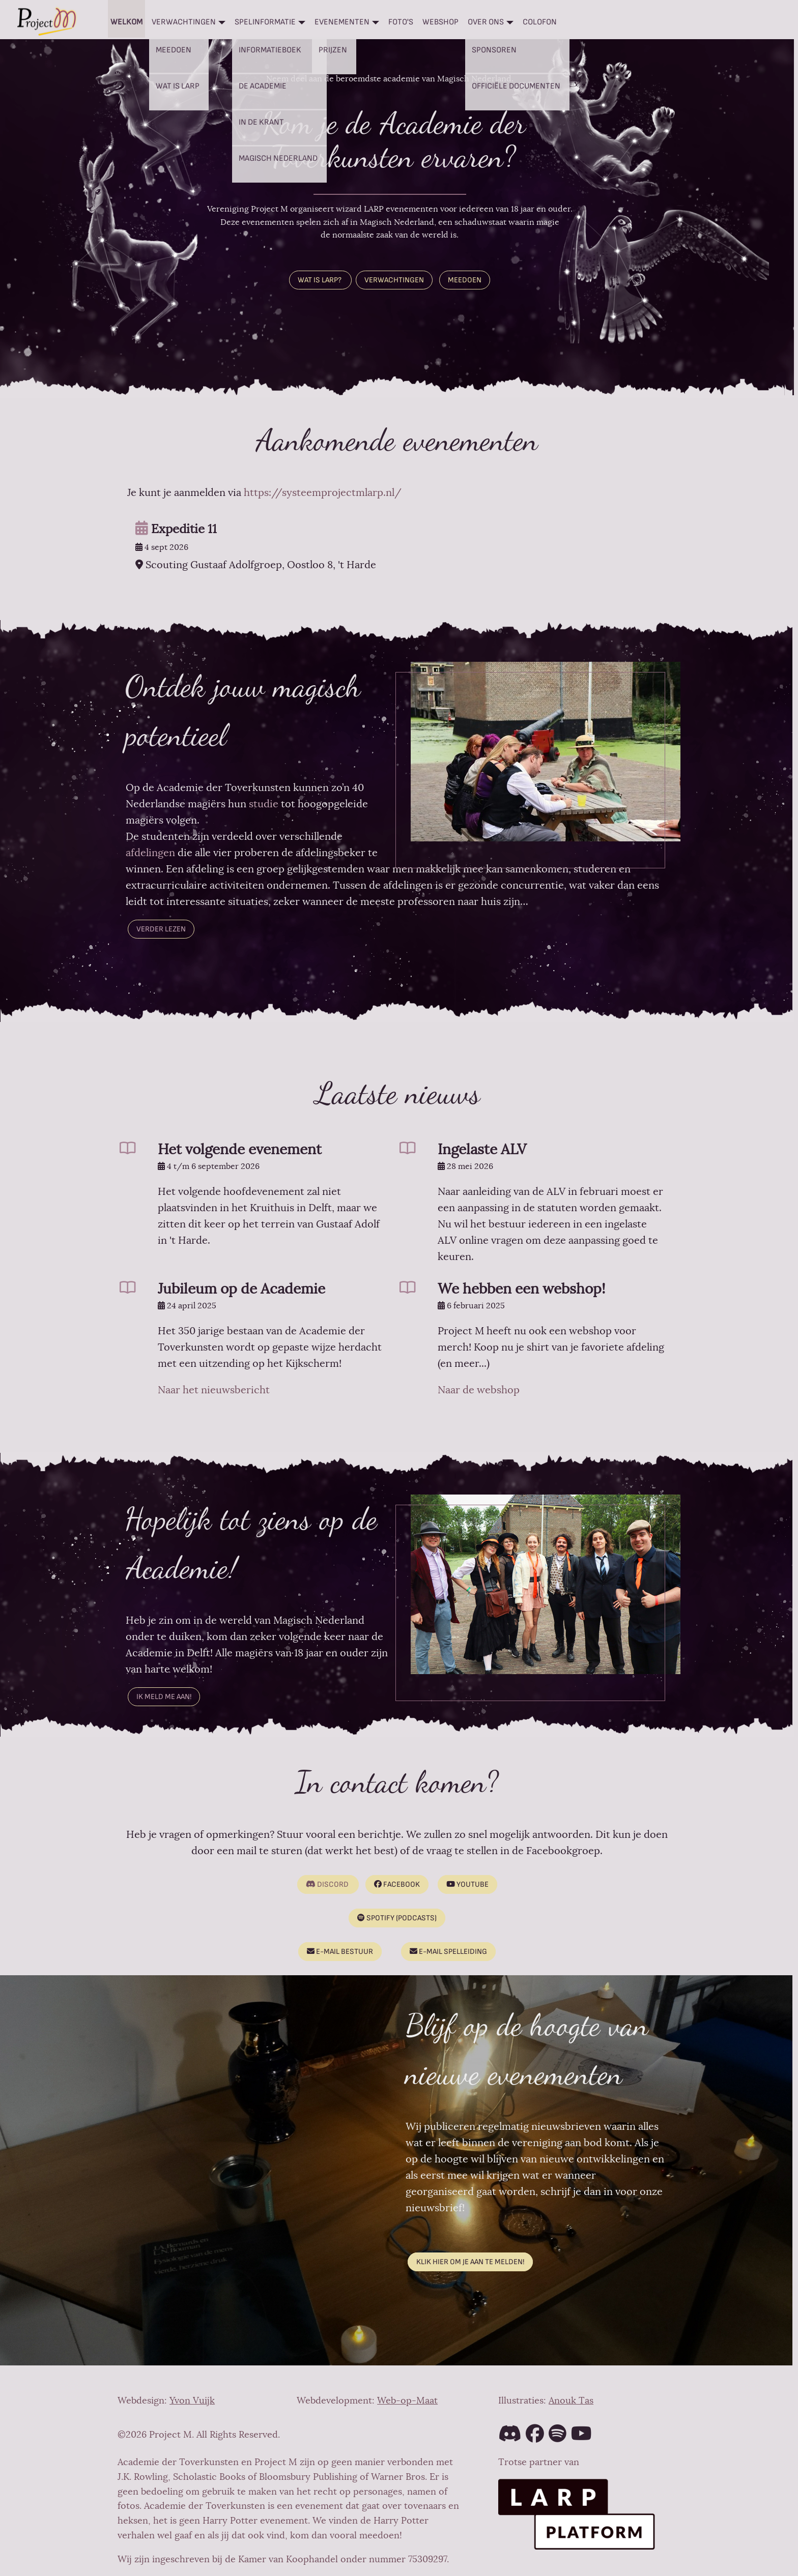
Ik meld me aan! (163, 1697)
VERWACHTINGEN (394, 280)
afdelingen (150, 852)
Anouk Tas (571, 2400)
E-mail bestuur (340, 1951)
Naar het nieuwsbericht (214, 1390)
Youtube (467, 1884)
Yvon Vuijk (192, 2400)
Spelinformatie (265, 22)
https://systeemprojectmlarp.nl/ (323, 492)
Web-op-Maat (407, 2400)
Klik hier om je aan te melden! (470, 2262)
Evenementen (342, 22)
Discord (327, 1884)
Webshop (440, 22)
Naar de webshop (479, 1390)
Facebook (397, 1884)
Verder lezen (161, 929)
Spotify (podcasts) (397, 1918)
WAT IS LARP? (320, 280)
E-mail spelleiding (448, 1951)
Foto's (400, 22)
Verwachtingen (184, 22)
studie (262, 804)
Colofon (540, 22)
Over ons (486, 22)
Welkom (126, 22)
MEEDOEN (464, 280)
